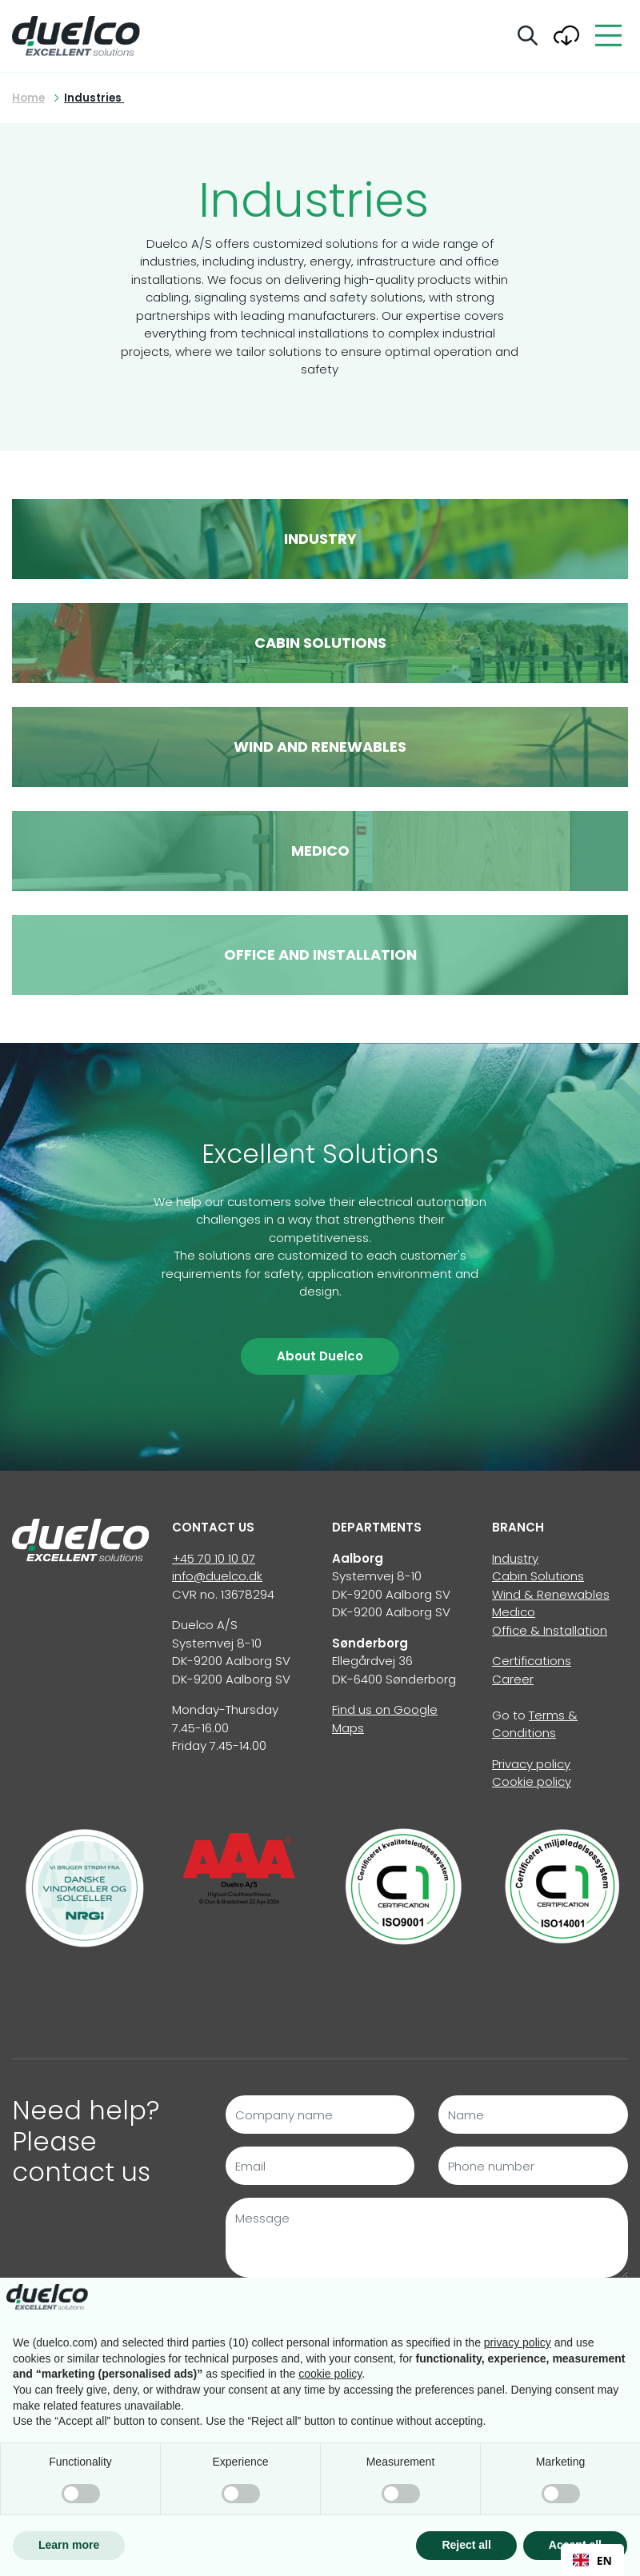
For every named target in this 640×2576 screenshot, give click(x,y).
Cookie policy (531, 1781)
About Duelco (320, 1356)
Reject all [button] (466, 2544)
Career (513, 1679)
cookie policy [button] (330, 2373)
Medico (513, 1612)
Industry (515, 1558)
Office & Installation (549, 1630)
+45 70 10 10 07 (213, 1558)
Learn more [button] (68, 2544)
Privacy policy (531, 1763)
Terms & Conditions (535, 1724)
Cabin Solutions (538, 1576)
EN (592, 2560)
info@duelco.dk (217, 1576)
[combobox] (592, 2560)
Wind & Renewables (551, 1594)
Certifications (531, 1660)
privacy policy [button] (517, 2342)
